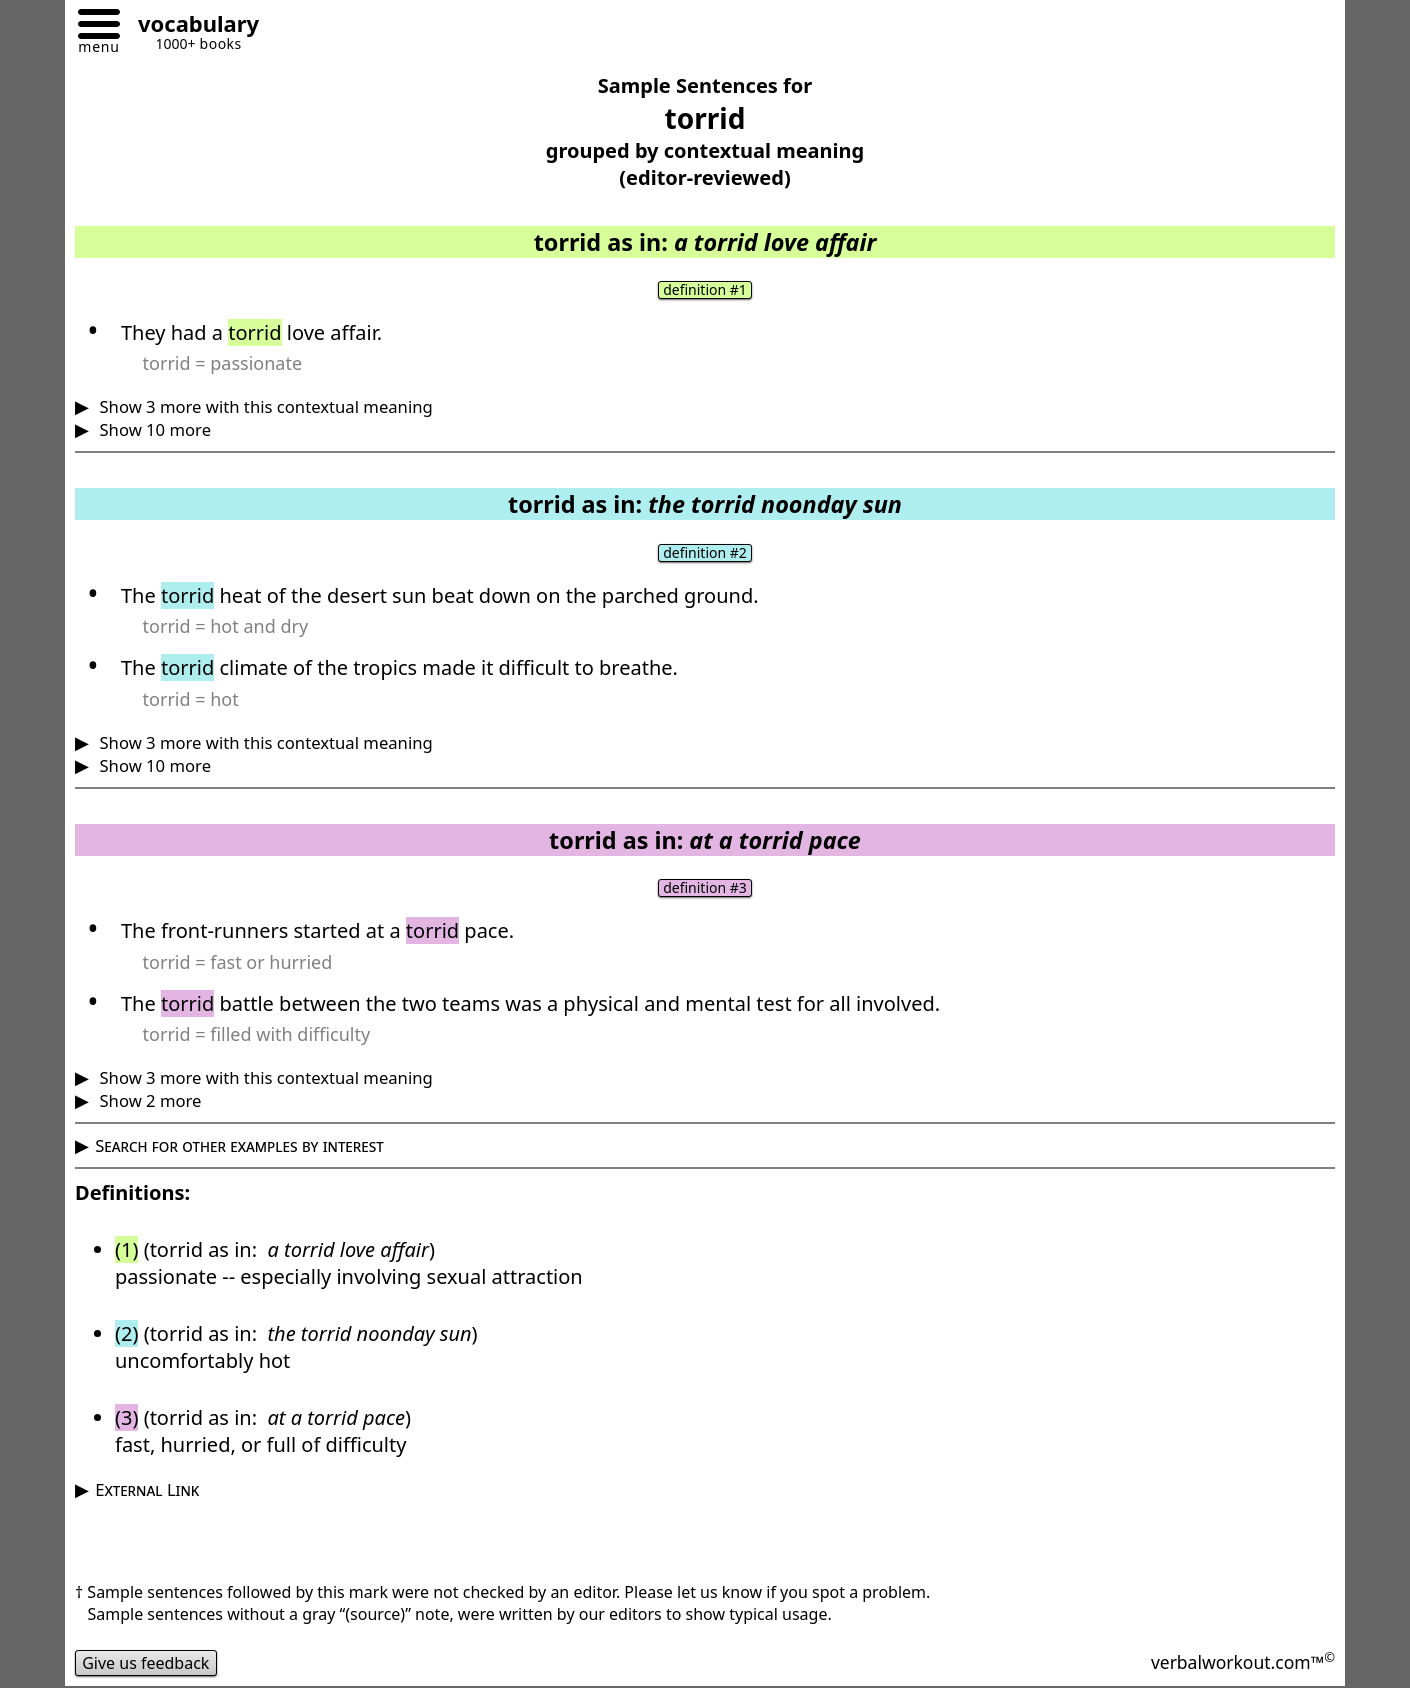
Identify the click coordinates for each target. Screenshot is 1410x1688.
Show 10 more (153, 429)
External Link (147, 1489)
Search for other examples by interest (239, 1145)
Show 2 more (148, 1100)
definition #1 (705, 290)
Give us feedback (146, 1663)
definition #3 (705, 888)
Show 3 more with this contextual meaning (264, 406)
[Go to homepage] (191, 26)
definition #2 (705, 553)
